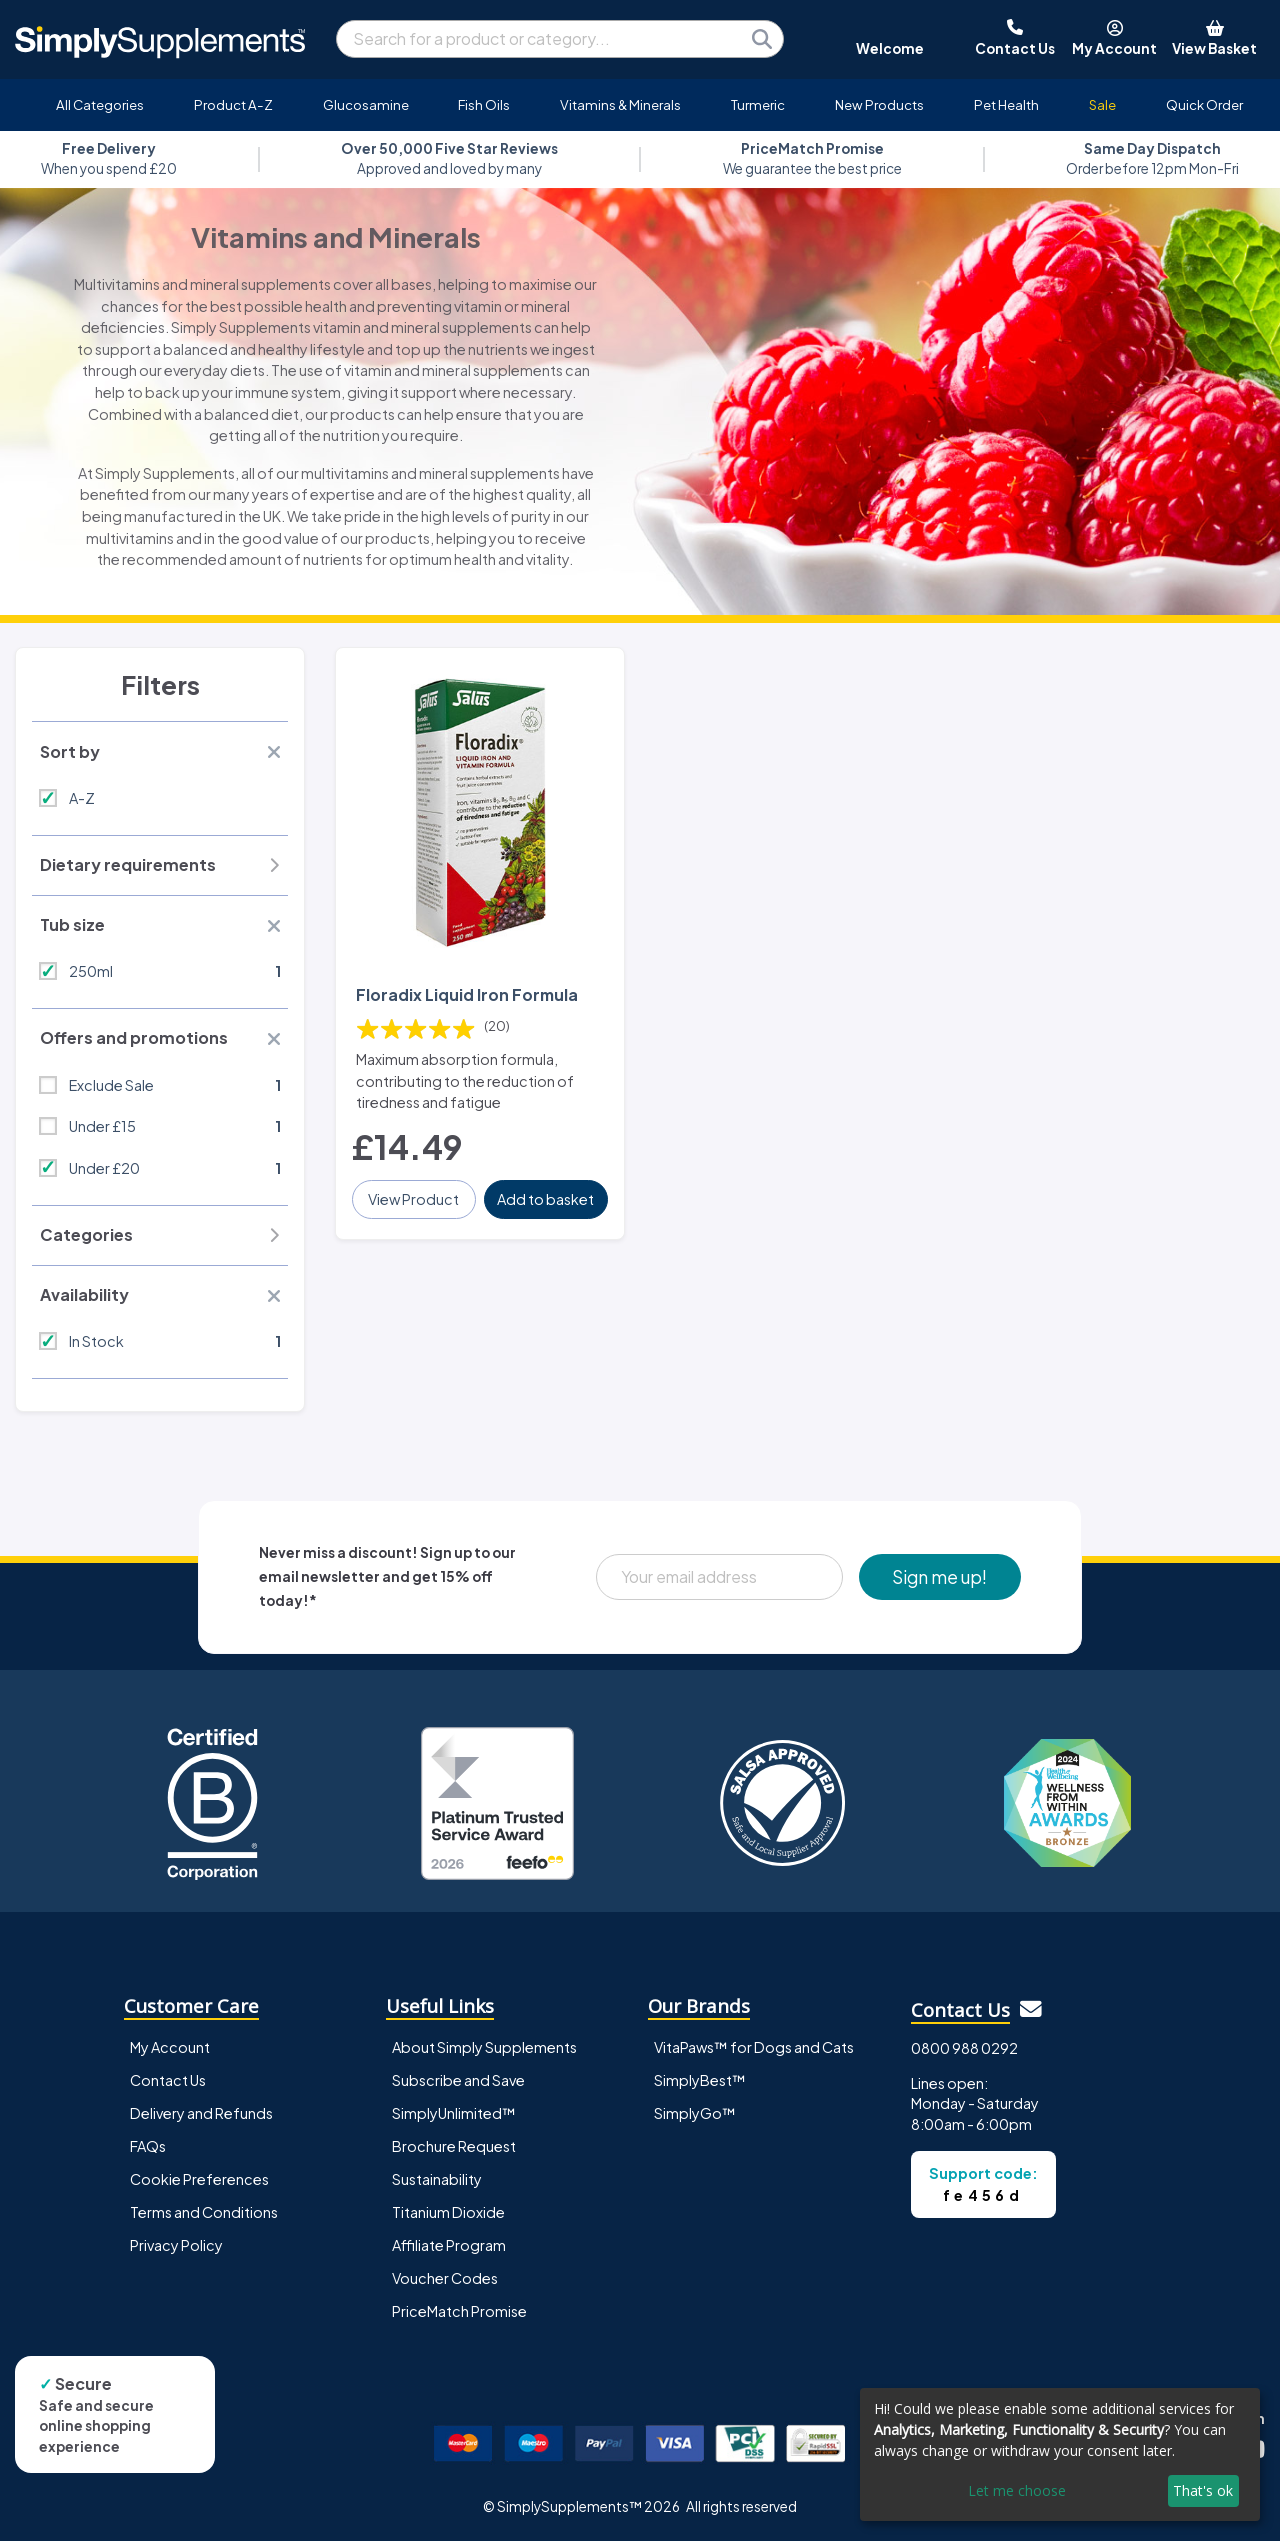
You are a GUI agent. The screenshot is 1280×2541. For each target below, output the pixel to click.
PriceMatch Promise (459, 2311)
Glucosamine (366, 104)
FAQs (148, 2146)
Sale (1102, 104)
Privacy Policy (176, 2245)
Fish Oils (484, 104)
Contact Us (168, 2080)
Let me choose (1017, 2490)
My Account (170, 2047)
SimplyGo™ (695, 2113)
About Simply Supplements (484, 2047)
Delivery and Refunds (201, 2113)
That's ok (1203, 2490)
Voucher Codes (445, 2278)
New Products (879, 104)
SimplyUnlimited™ (454, 2113)
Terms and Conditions (204, 2212)
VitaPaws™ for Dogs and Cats (754, 2047)
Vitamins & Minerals (620, 104)
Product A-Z (233, 104)
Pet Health (1006, 104)
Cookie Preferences (199, 2179)
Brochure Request (454, 2146)
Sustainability (437, 2179)
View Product (413, 1199)
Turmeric (758, 104)
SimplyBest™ (700, 2080)
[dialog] (1060, 2454)
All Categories (100, 104)
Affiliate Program (449, 2245)
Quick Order (1204, 104)
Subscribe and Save (458, 2080)
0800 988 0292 (964, 2048)
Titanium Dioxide (448, 2212)
